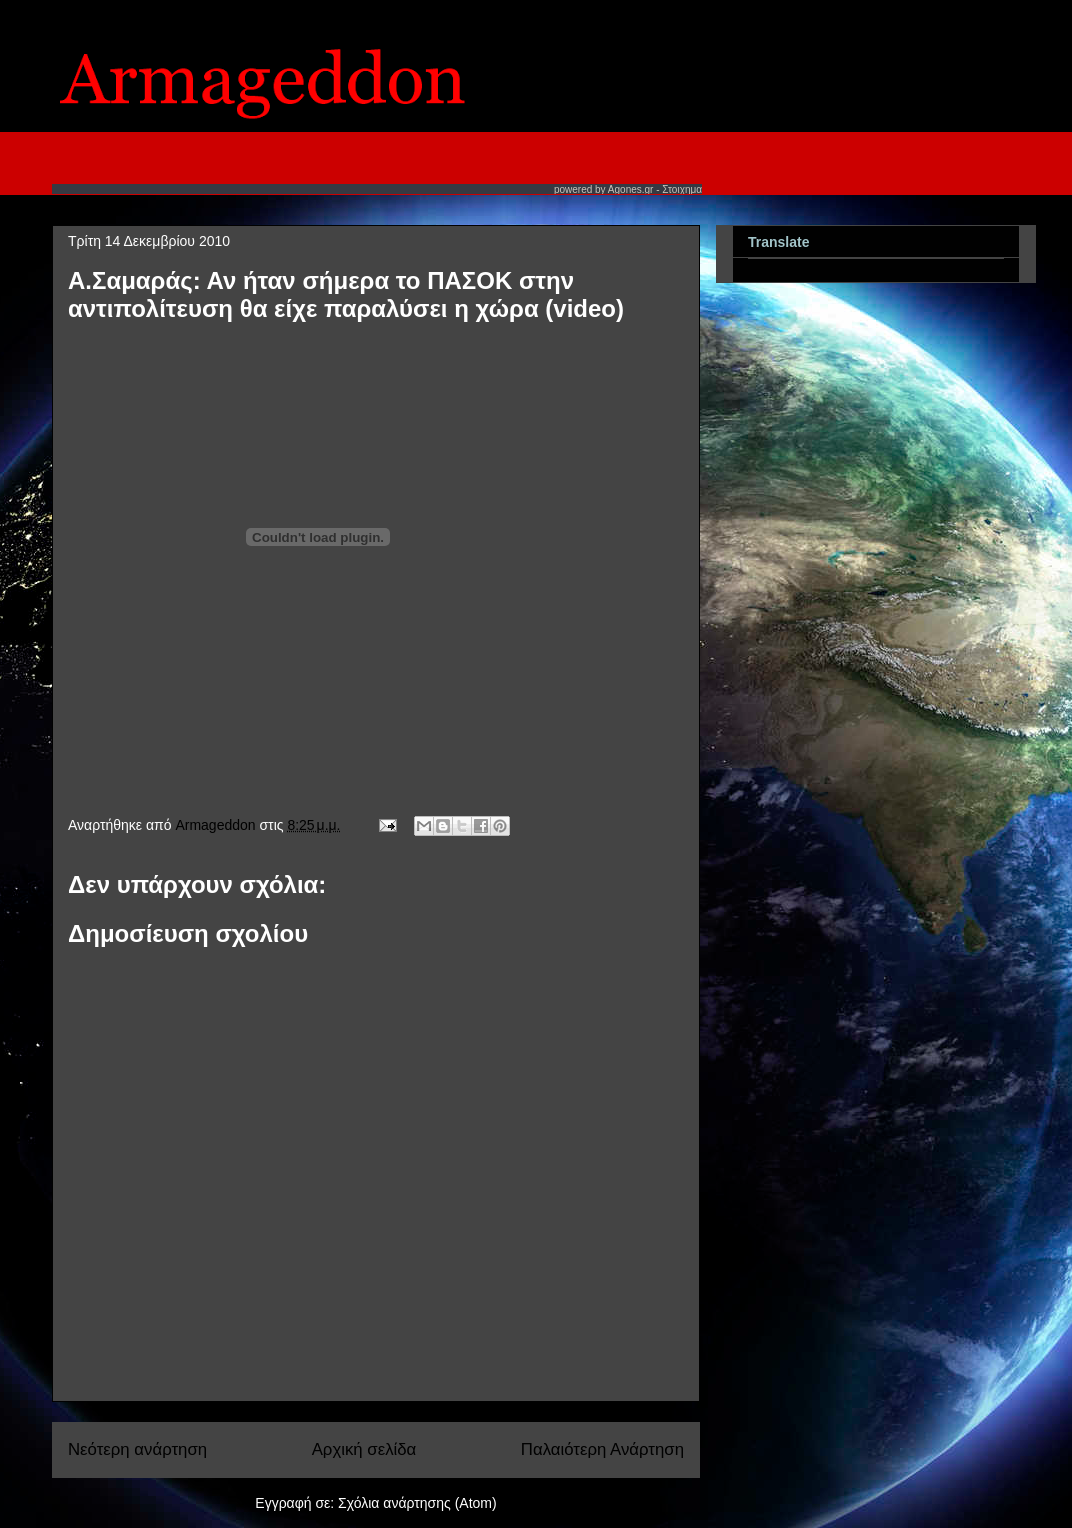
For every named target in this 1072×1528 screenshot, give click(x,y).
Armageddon (217, 825)
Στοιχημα (682, 189)
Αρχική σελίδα (364, 1449)
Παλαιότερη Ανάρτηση (602, 1449)
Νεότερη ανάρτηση (137, 1449)
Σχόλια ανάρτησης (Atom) (417, 1503)
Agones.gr (631, 189)
